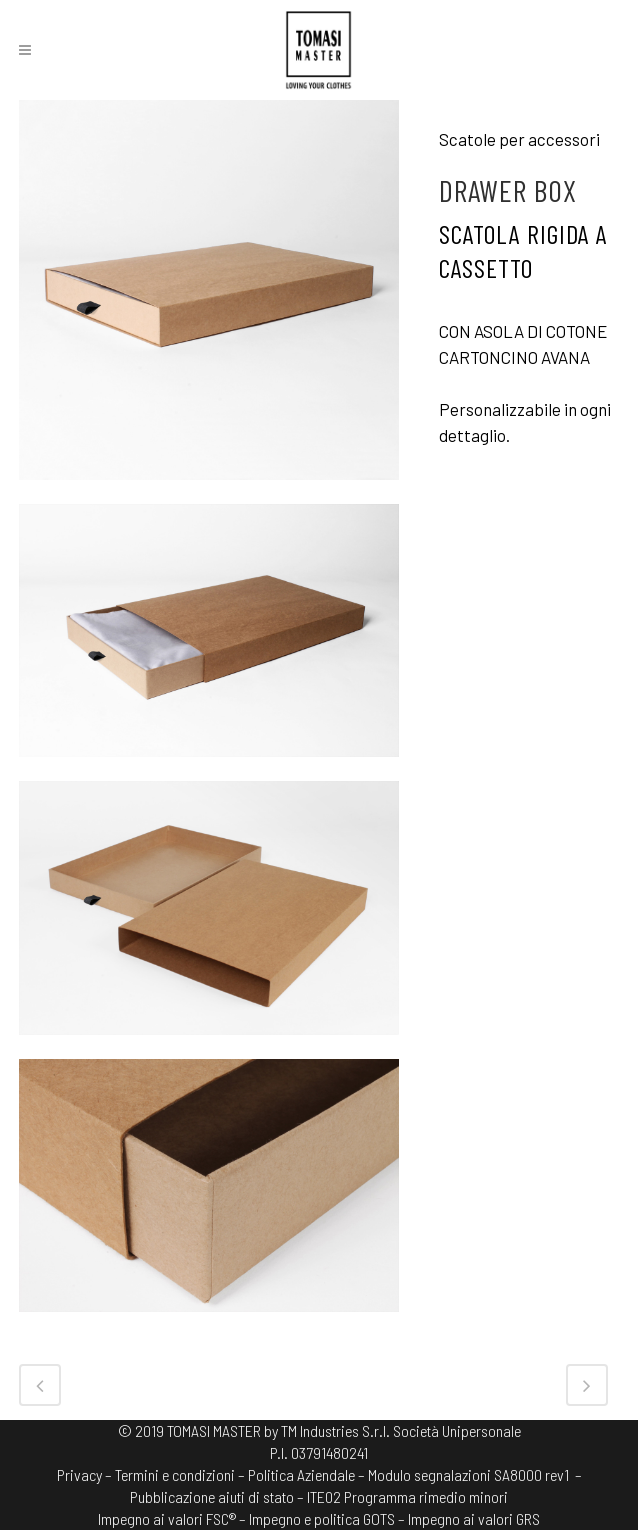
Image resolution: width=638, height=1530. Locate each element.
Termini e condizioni (175, 1474)
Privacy (79, 1474)
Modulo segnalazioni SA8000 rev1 (468, 1474)
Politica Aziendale (301, 1474)
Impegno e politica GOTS (322, 1518)
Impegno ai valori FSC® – (173, 1518)
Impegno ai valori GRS (474, 1518)
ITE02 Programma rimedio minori (407, 1496)
